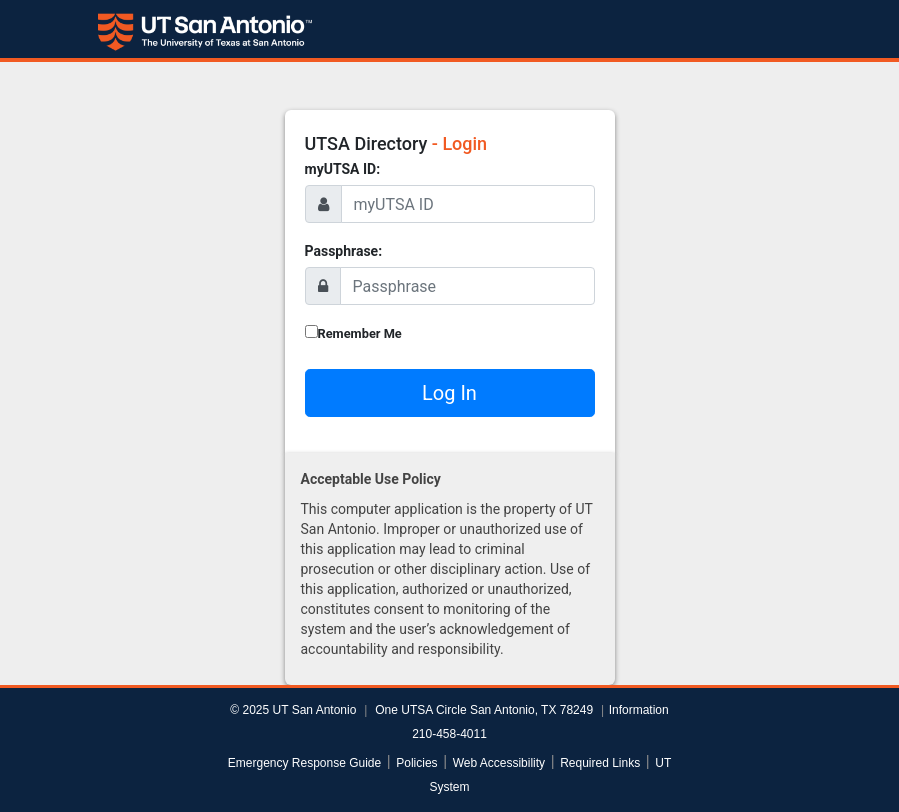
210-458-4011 (449, 734)
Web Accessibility (499, 763)
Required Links (600, 763)
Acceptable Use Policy (371, 479)
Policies (416, 763)
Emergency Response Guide (304, 763)
